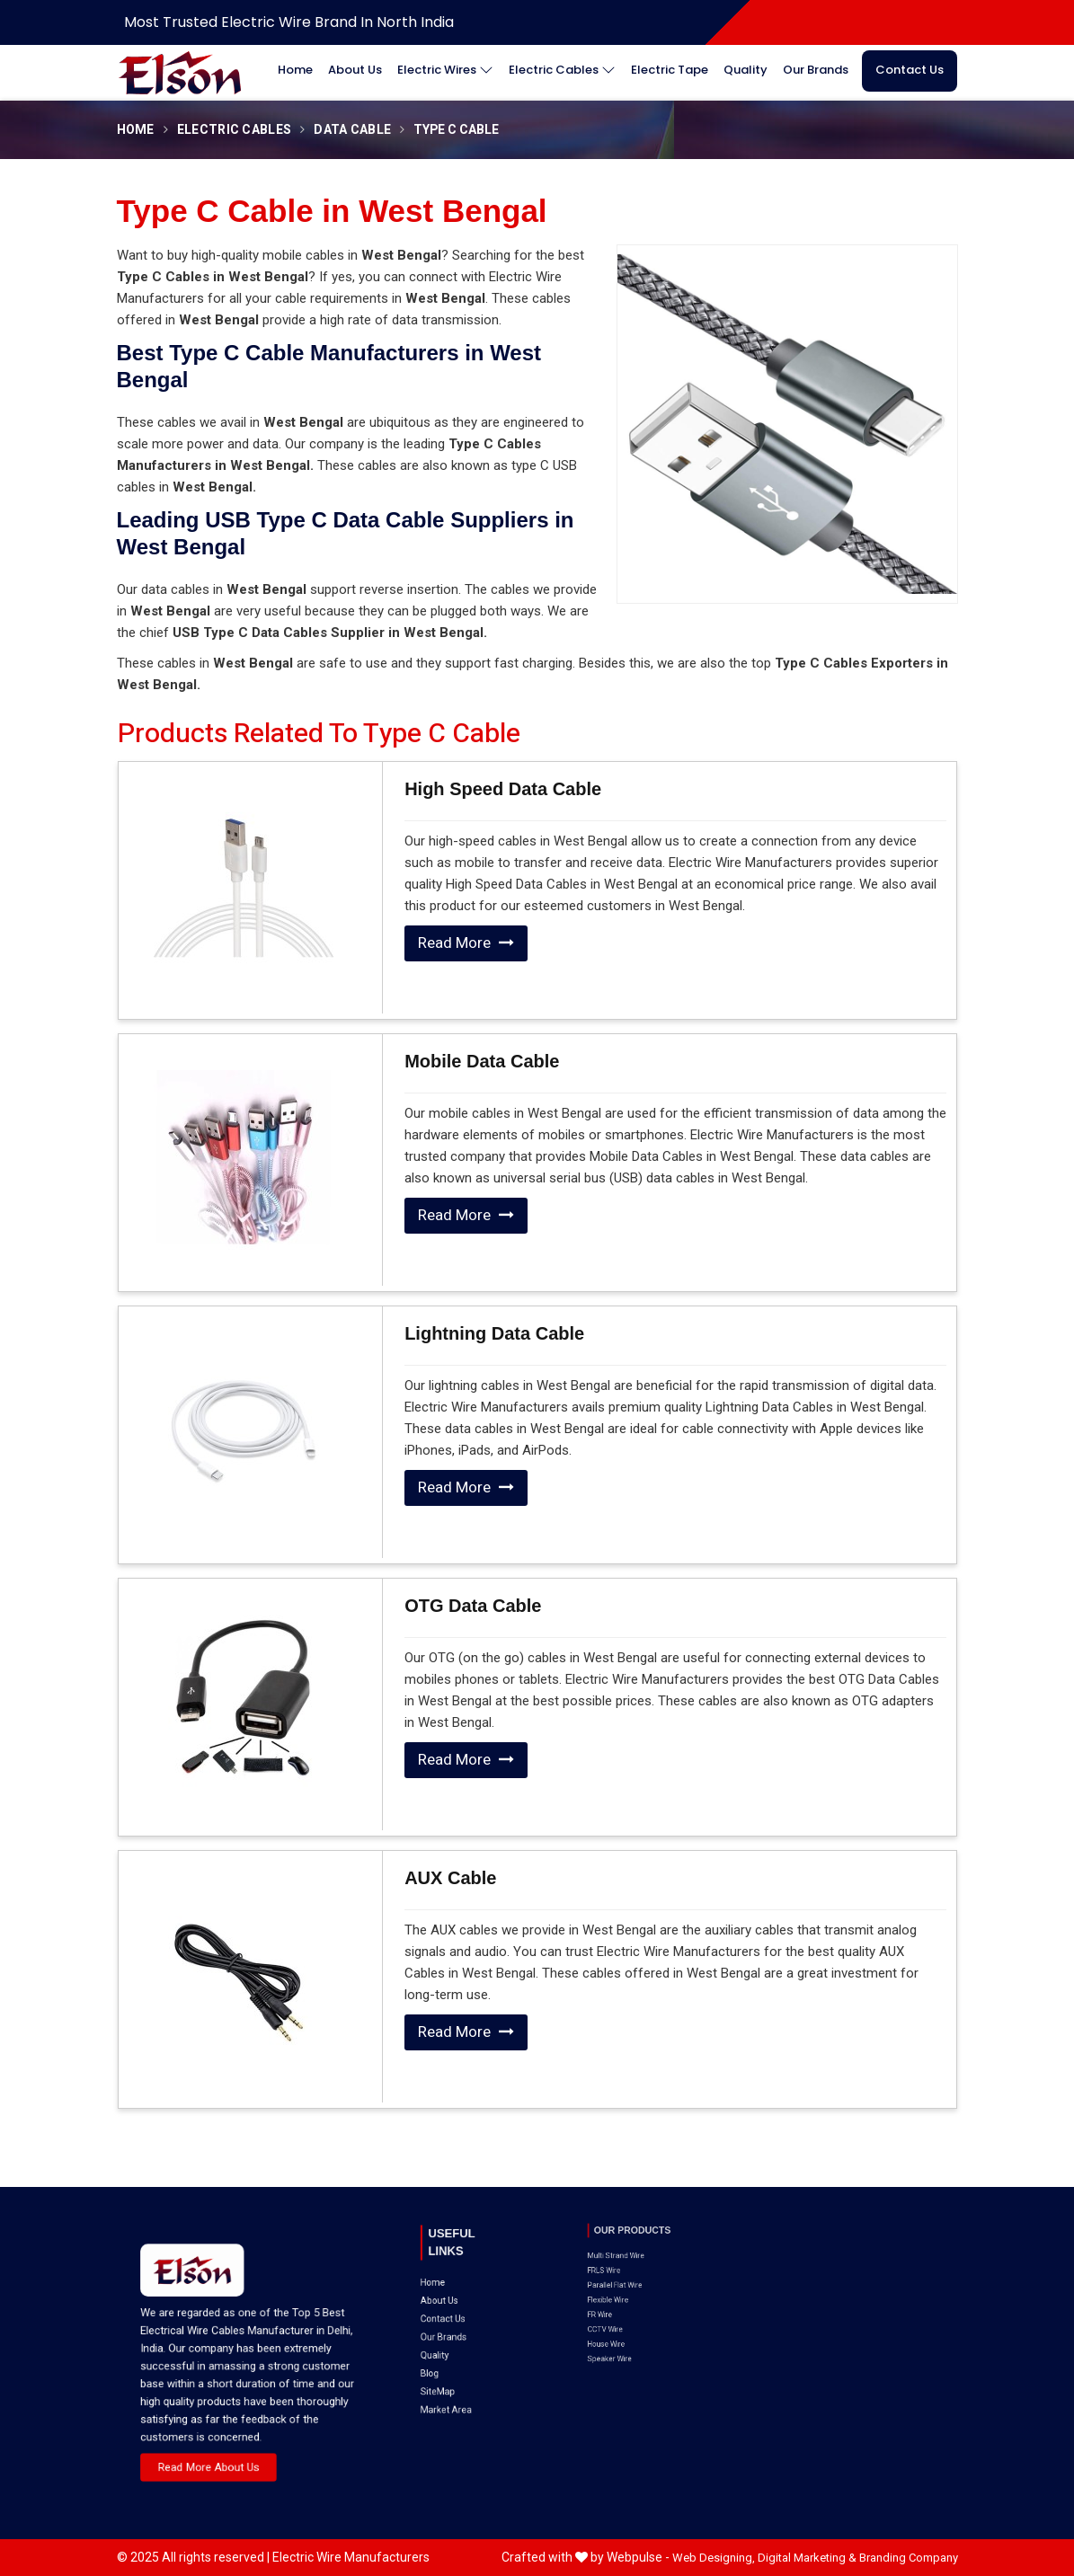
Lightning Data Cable (494, 1333)
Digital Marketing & (807, 2557)
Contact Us (909, 69)
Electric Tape (669, 69)
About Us (355, 69)
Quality (745, 69)
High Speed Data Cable (502, 789)
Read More (466, 943)
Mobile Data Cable (481, 1061)
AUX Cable (450, 1878)
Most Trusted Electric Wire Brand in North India (289, 22)
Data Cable (352, 129)
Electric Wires (445, 70)
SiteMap (453, 2311)
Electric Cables (562, 70)
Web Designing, (713, 2557)
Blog (449, 2303)
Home (295, 69)
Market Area (456, 2320)
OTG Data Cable (472, 1606)
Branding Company (908, 2557)
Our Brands (815, 69)
